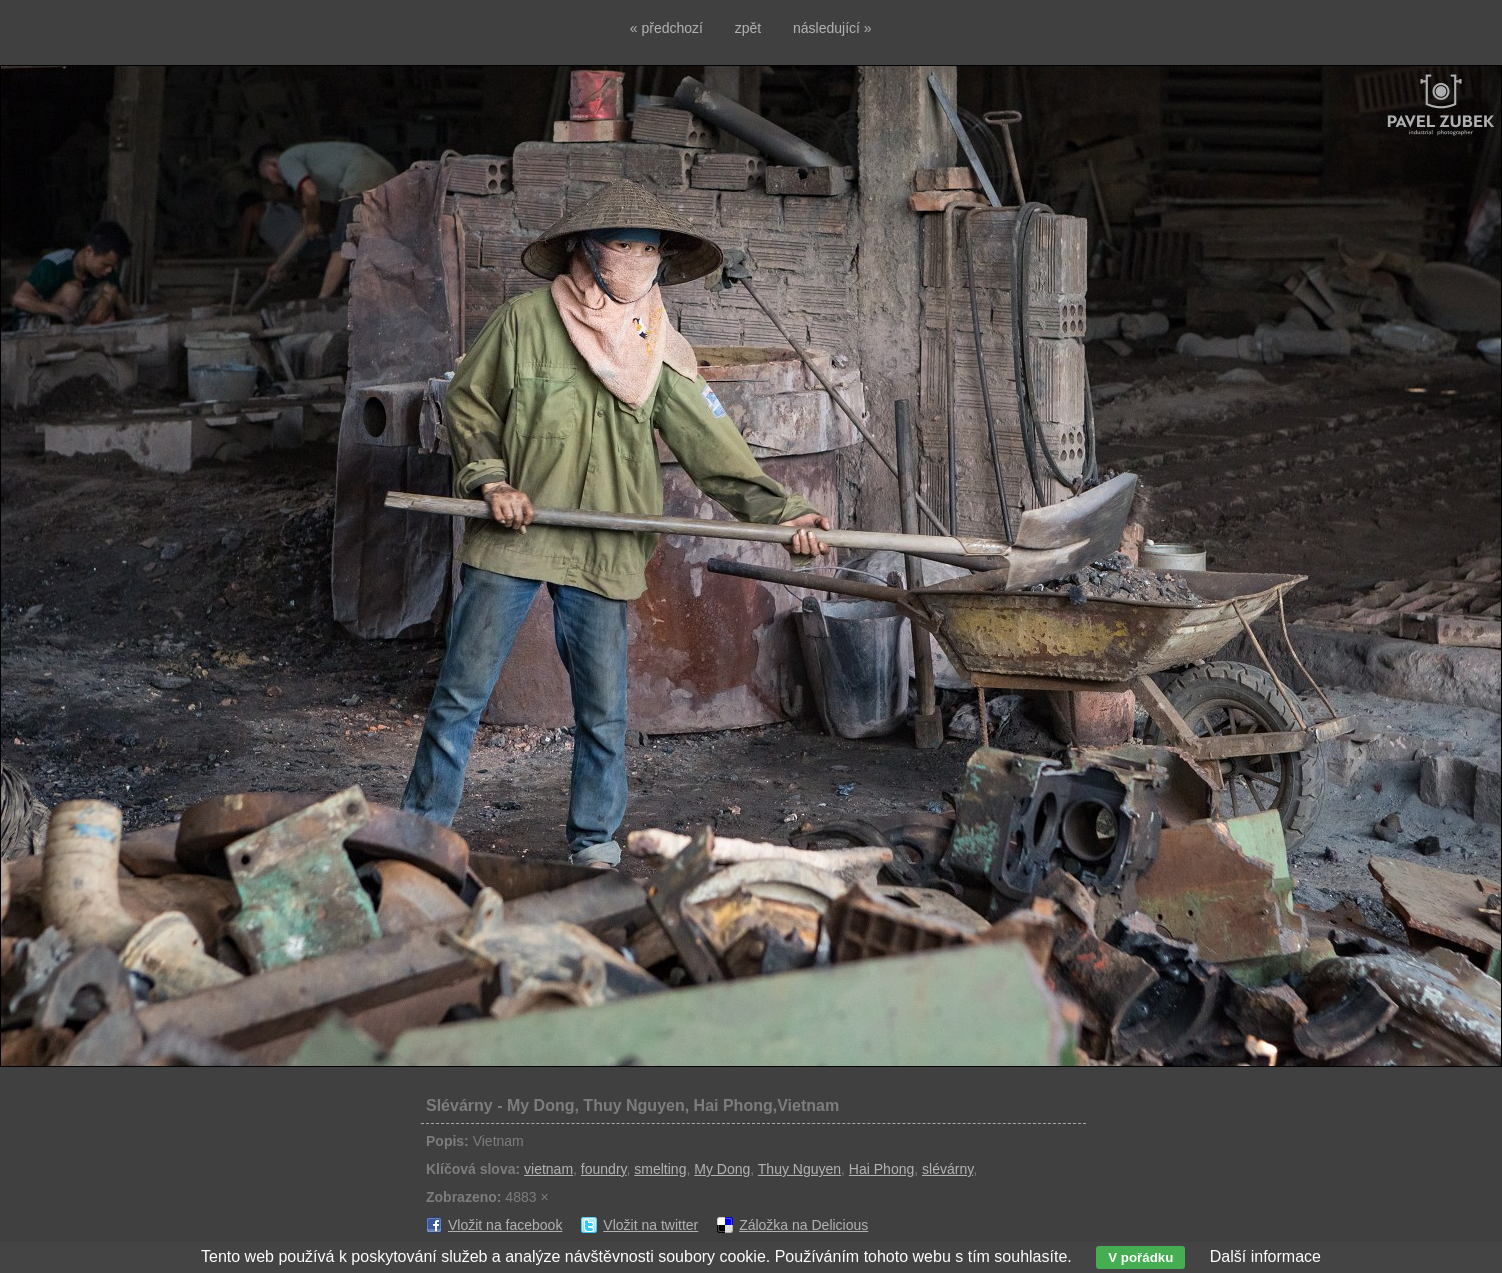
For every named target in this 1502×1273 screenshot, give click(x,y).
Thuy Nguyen (799, 1169)
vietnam (548, 1169)
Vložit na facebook (505, 1225)
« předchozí (666, 28)
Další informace (1265, 1256)
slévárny (947, 1169)
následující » (832, 28)
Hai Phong (881, 1169)
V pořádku (1140, 1257)
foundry (604, 1169)
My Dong (722, 1169)
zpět (748, 28)
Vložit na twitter (650, 1225)
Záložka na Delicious (803, 1225)
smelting (660, 1169)
